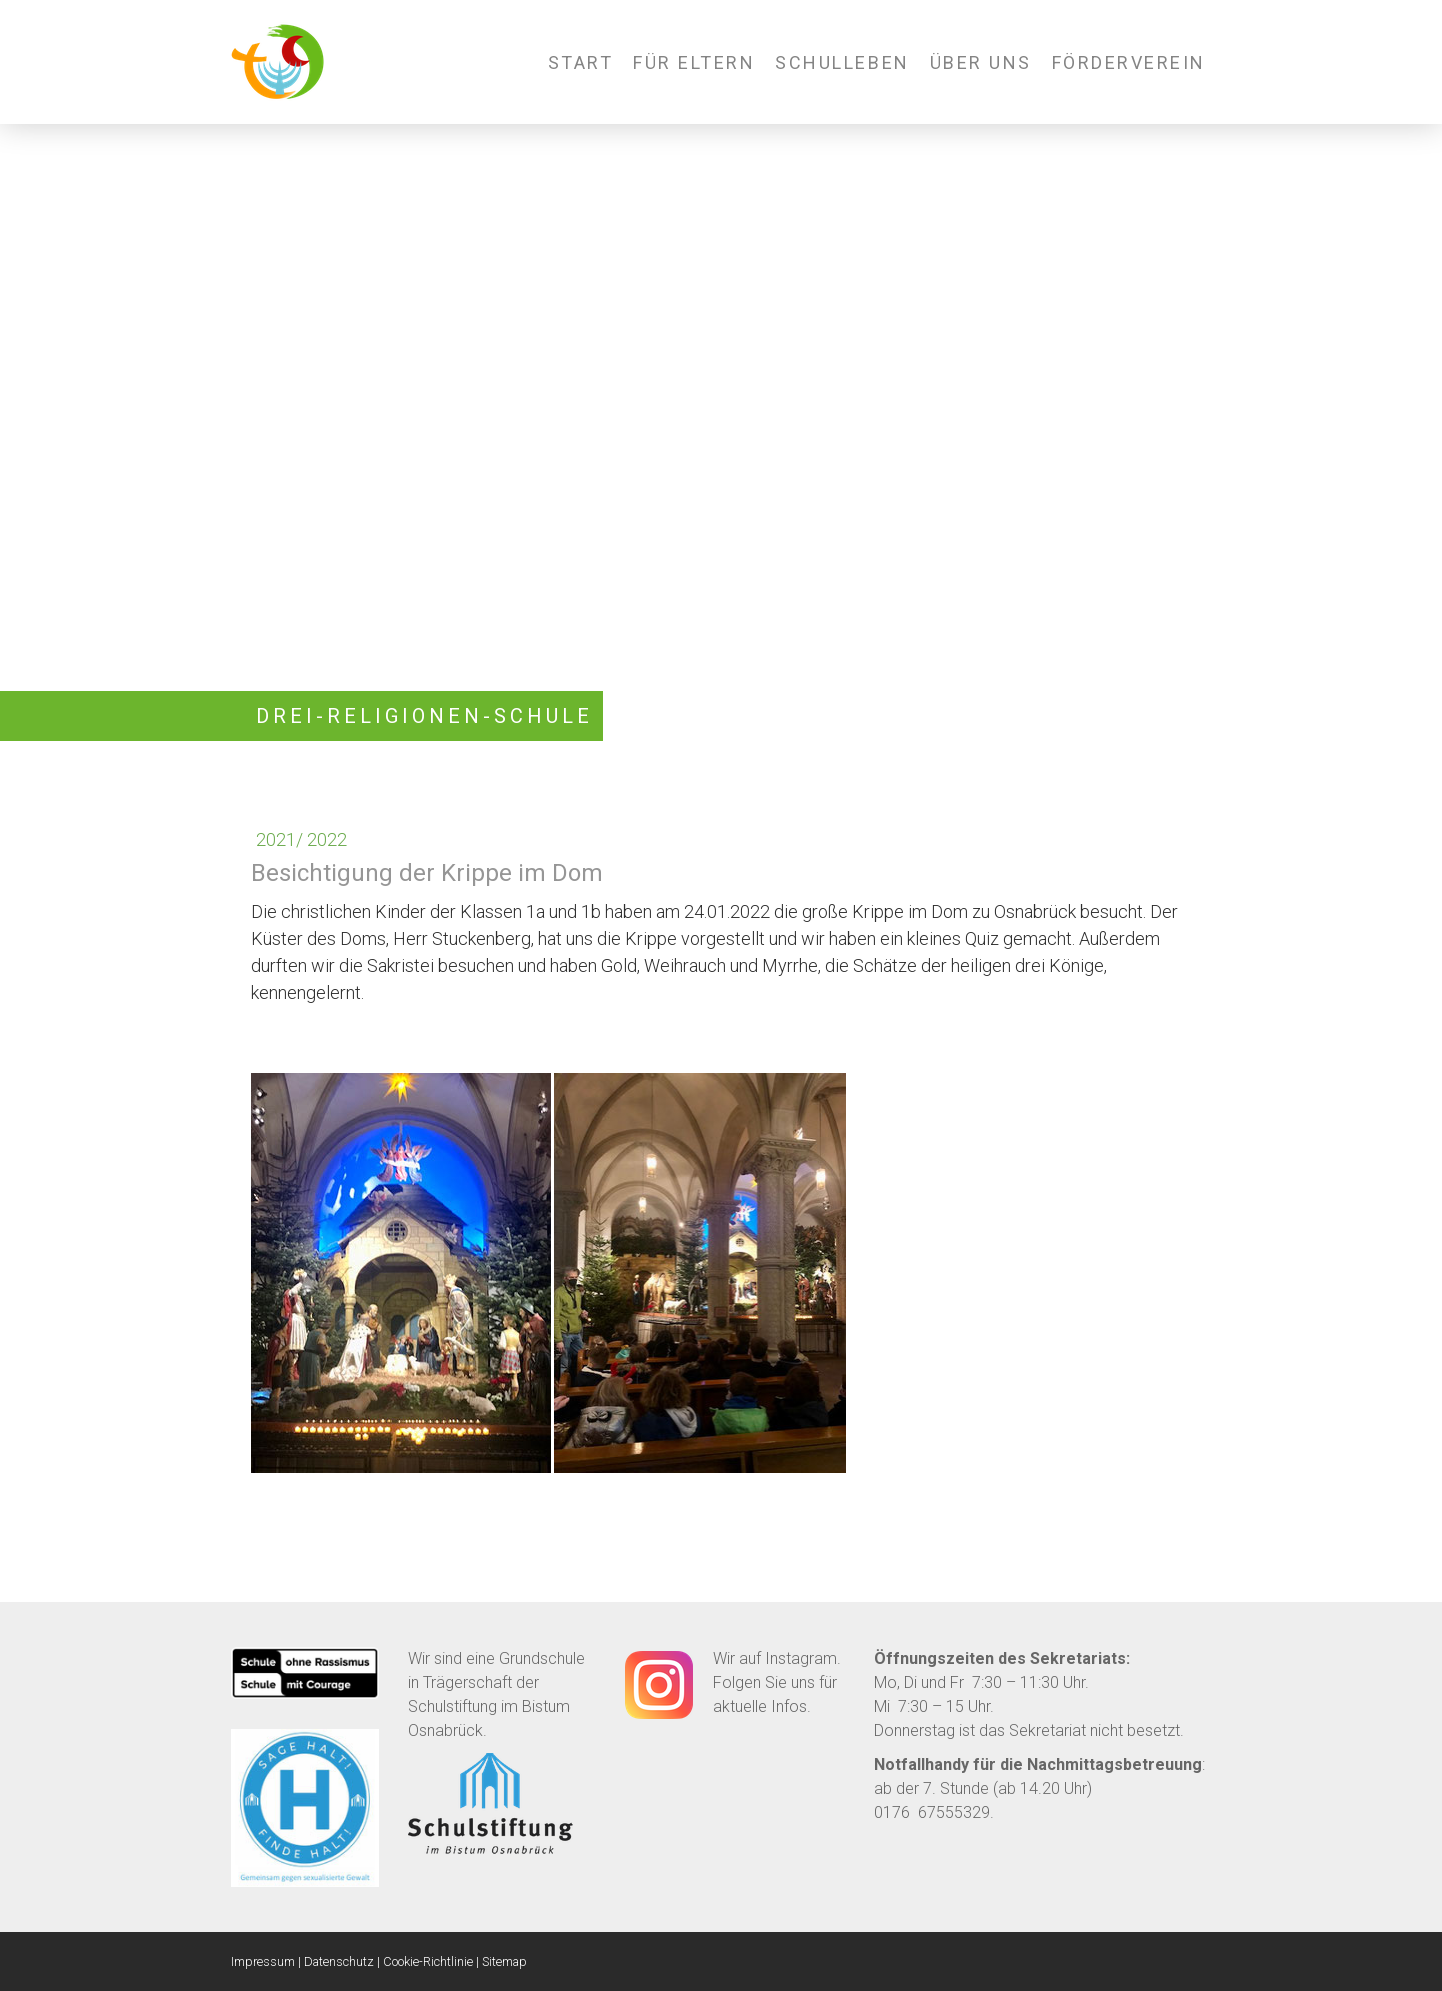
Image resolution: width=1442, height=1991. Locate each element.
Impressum (263, 1961)
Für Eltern (694, 62)
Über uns (981, 62)
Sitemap (504, 1961)
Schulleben (842, 62)
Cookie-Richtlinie (428, 1961)
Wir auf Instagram (775, 1658)
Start (581, 62)
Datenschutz (339, 1961)
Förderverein (1129, 62)
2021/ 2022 (301, 839)
